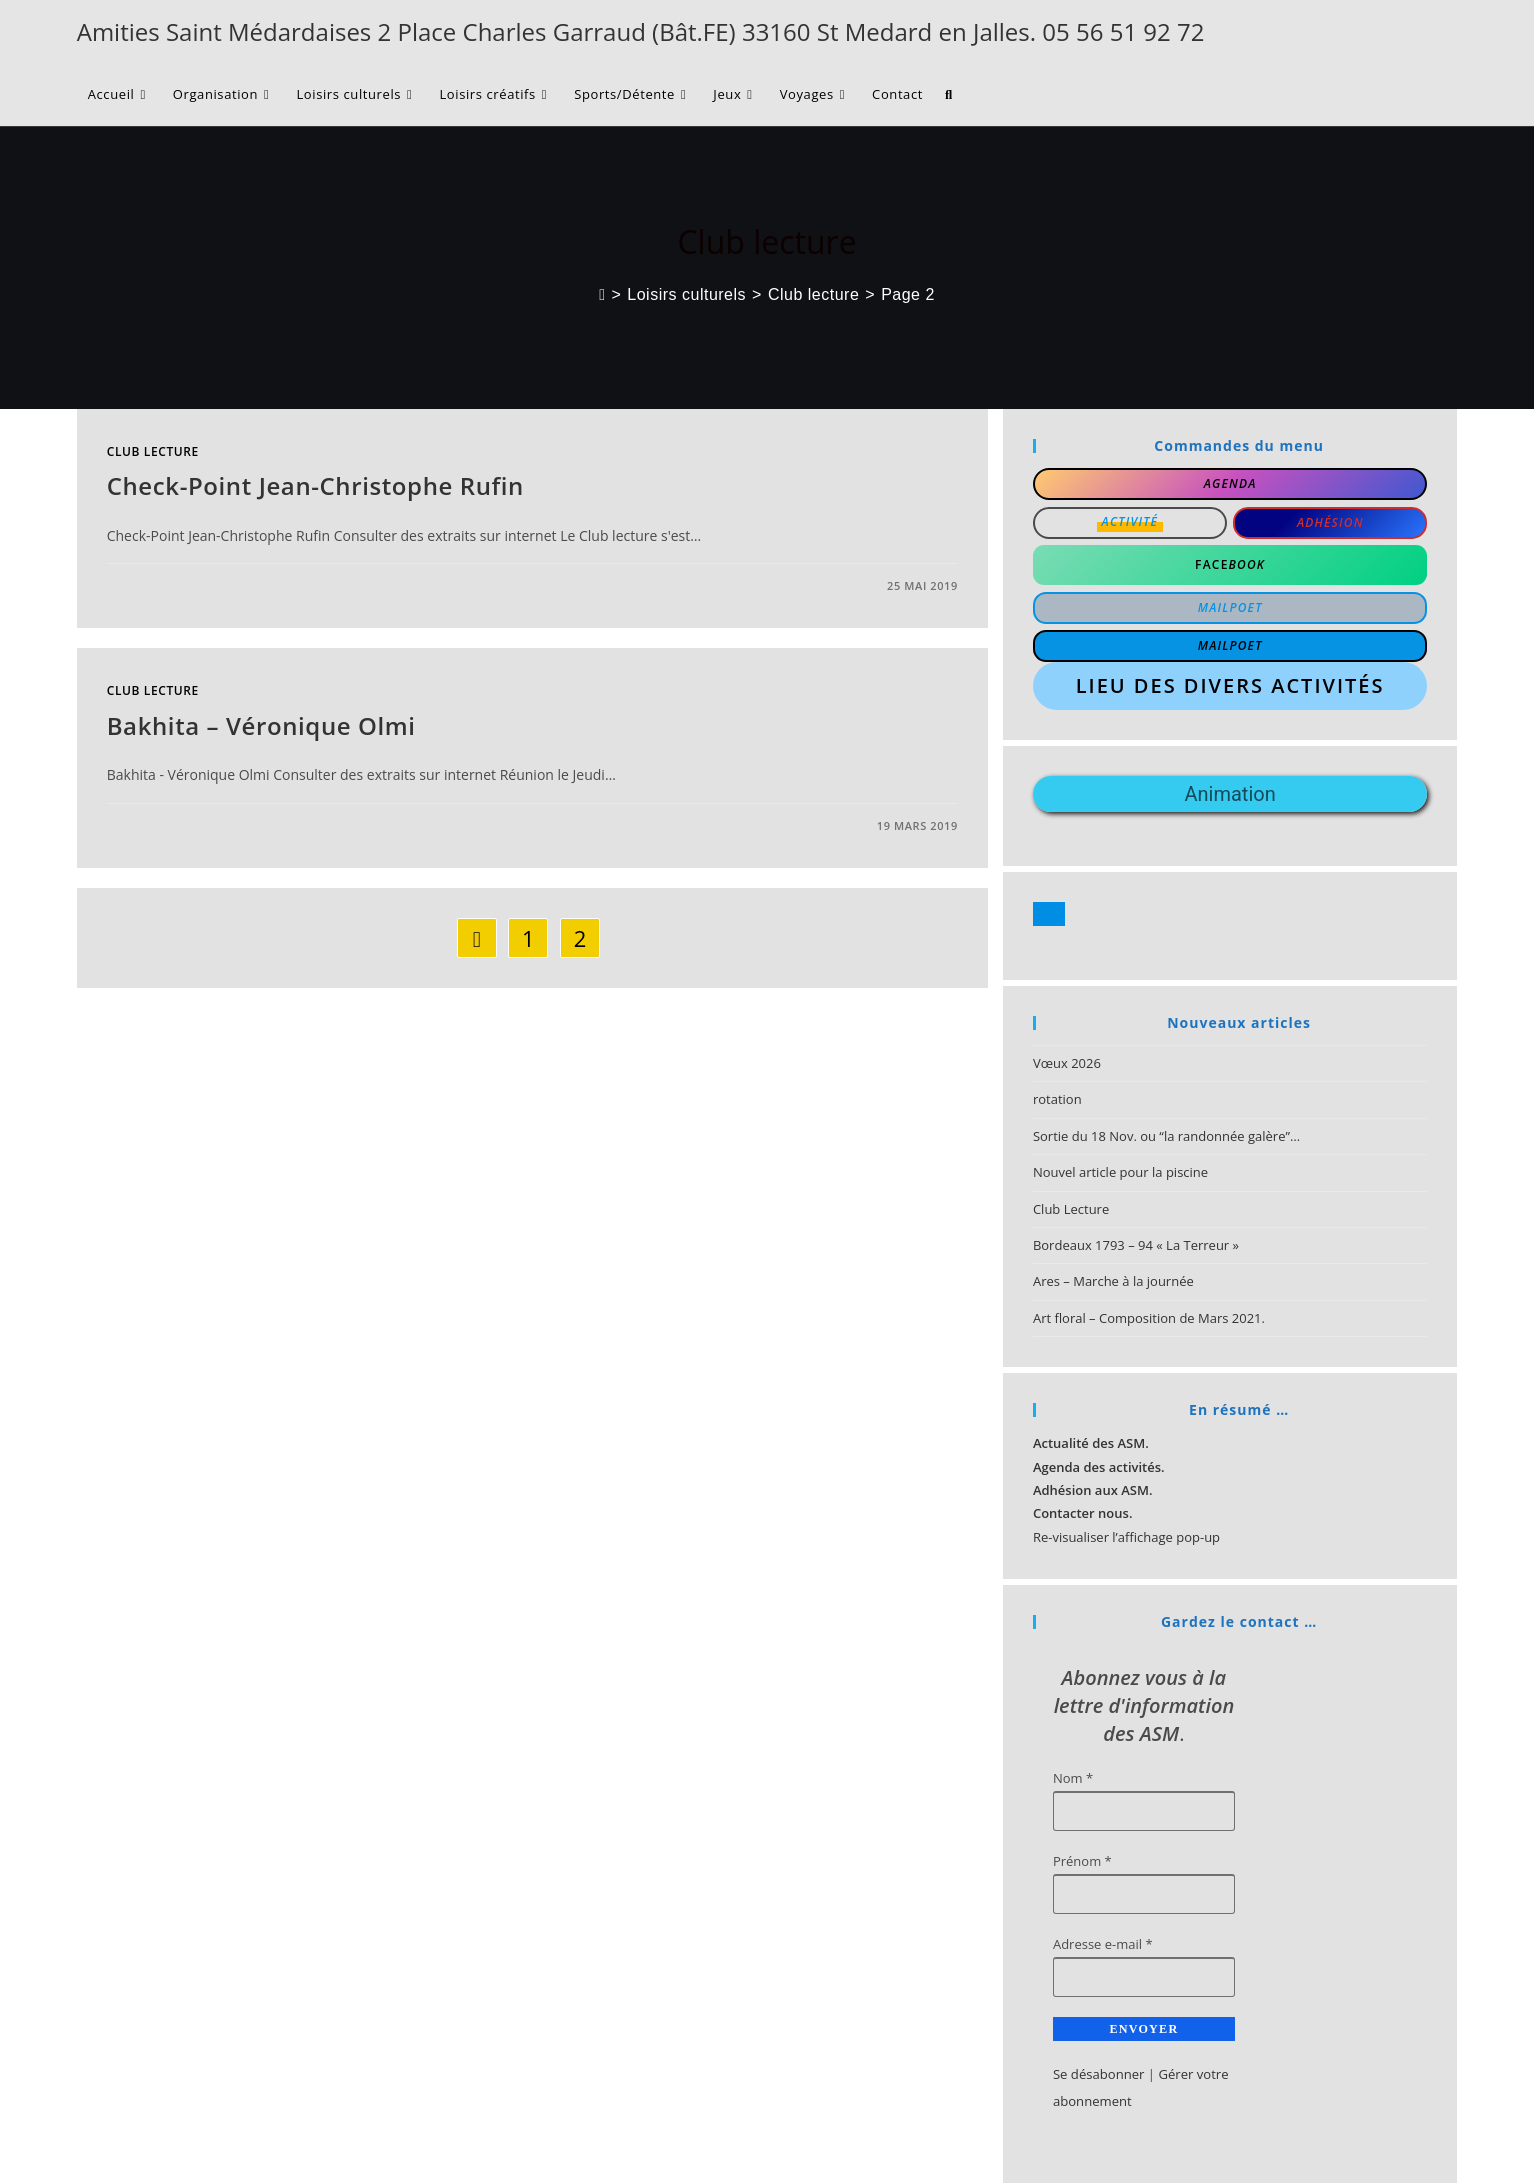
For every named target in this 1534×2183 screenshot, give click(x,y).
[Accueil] (602, 294)
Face (1230, 564)
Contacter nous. (1083, 1513)
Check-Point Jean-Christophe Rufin (315, 485)
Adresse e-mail (1103, 1944)
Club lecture (153, 451)
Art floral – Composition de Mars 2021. (1149, 1318)
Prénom (1082, 1861)
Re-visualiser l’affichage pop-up (1126, 1537)
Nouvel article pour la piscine (1120, 1172)
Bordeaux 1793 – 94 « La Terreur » (1136, 1245)
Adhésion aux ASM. (1093, 1490)
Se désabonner (1098, 2074)
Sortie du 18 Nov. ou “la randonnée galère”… (1166, 1136)
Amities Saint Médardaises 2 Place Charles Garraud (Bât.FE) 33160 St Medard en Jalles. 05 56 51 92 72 (641, 31)
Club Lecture (1071, 1209)
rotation (1057, 1099)
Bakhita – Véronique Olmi (261, 725)
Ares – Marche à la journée (1113, 1281)
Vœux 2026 (1067, 1063)
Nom (1073, 1778)
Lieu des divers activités (1230, 685)
